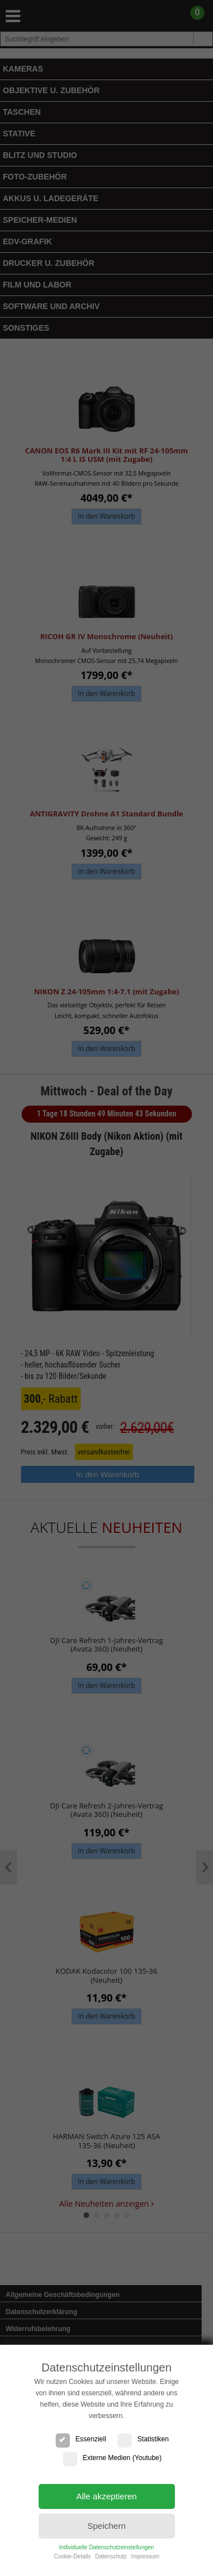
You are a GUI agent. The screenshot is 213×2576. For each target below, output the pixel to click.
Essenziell (81, 2439)
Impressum (145, 2556)
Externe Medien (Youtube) (112, 2458)
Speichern (106, 2526)
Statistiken (143, 2439)
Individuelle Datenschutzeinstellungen (106, 2547)
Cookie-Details (72, 2556)
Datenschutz (111, 2556)
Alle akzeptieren (106, 2496)
